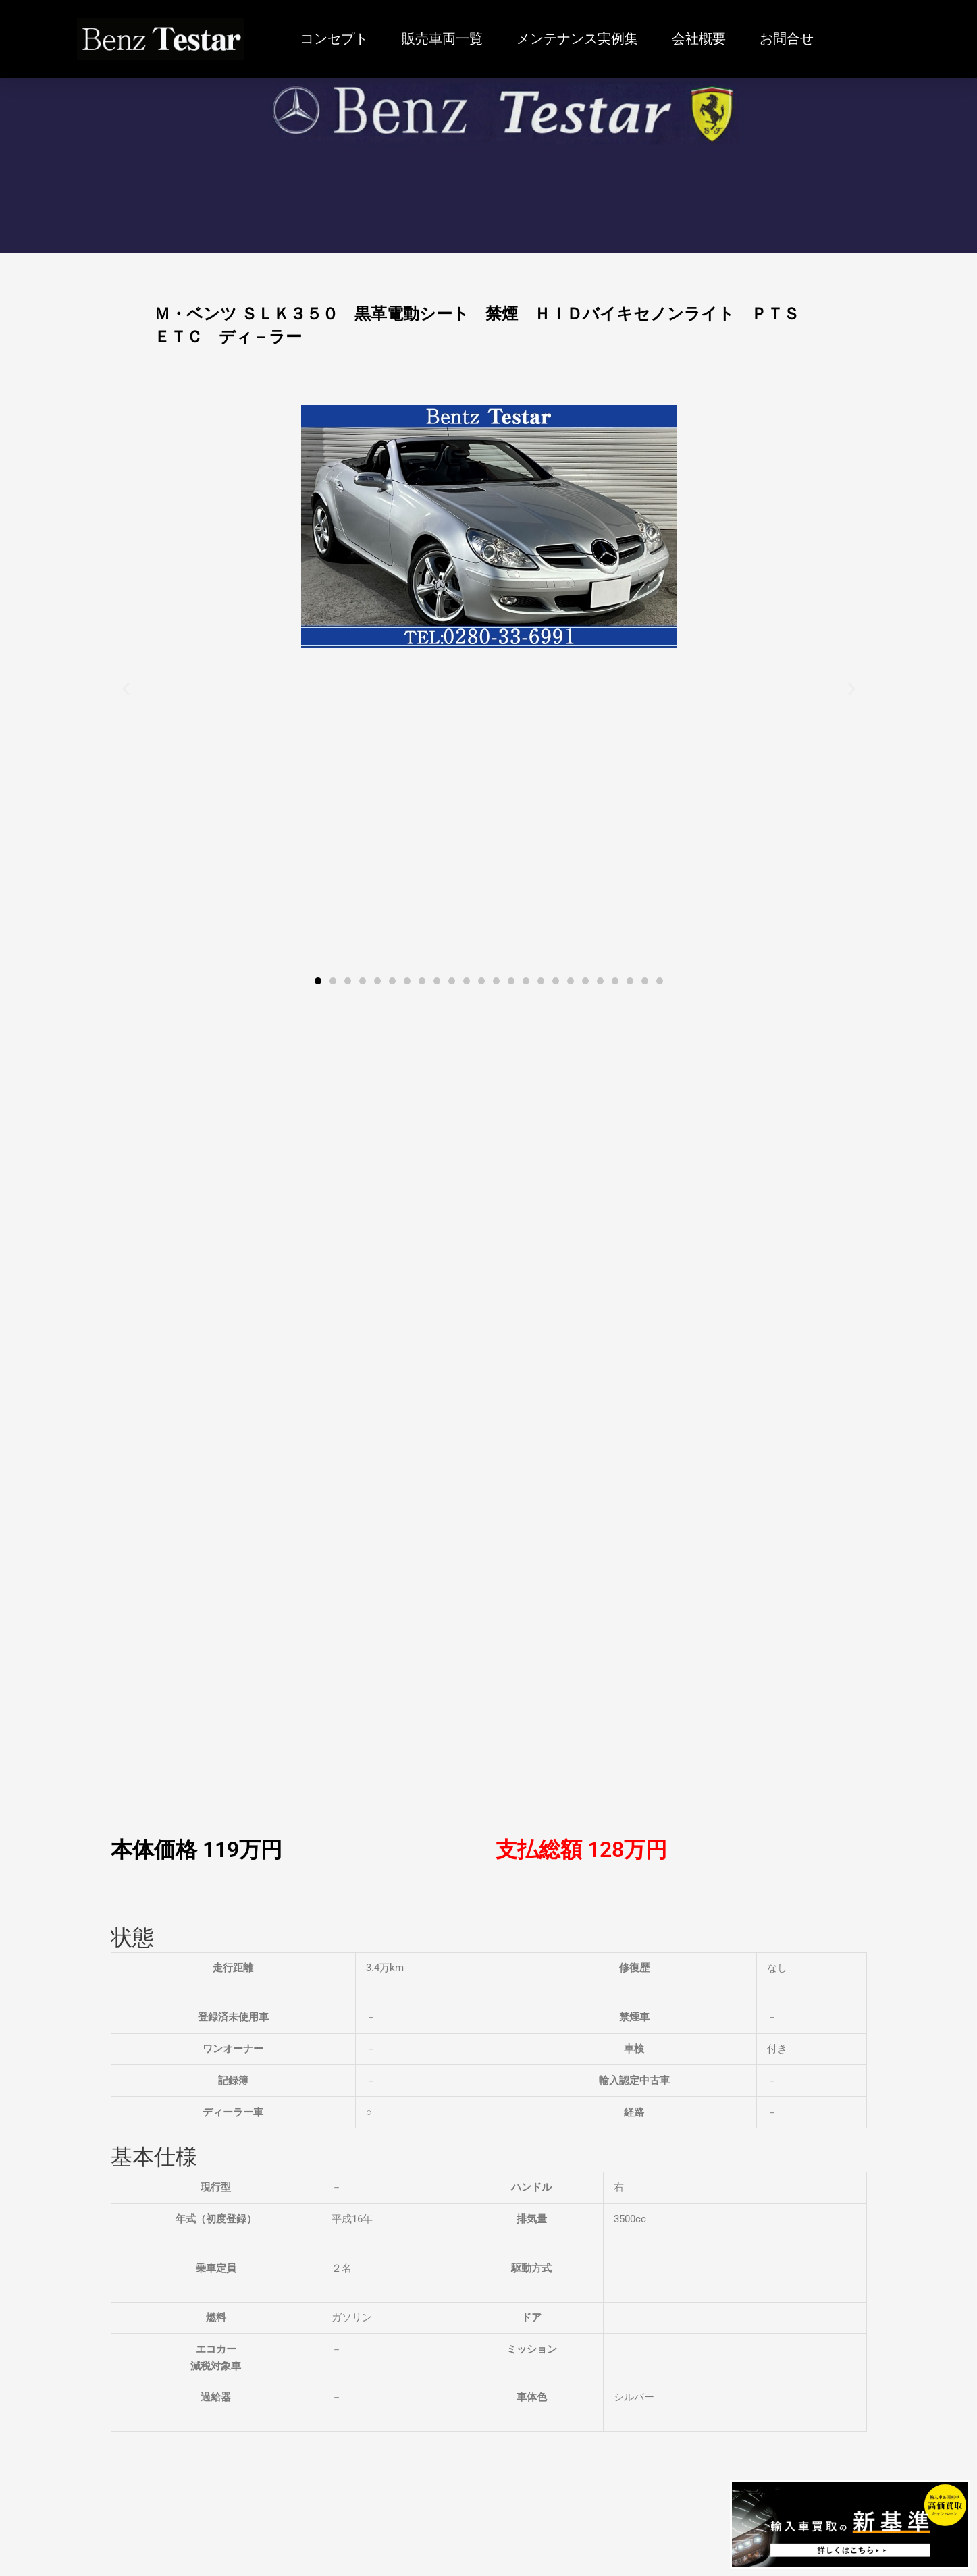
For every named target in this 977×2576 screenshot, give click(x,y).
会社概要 (699, 39)
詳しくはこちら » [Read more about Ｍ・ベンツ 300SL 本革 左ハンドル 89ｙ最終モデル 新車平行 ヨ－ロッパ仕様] (520, 2063)
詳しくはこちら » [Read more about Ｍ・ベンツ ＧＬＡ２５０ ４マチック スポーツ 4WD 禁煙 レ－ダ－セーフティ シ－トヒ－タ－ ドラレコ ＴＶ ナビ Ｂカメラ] (308, 2080)
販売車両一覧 (442, 39)
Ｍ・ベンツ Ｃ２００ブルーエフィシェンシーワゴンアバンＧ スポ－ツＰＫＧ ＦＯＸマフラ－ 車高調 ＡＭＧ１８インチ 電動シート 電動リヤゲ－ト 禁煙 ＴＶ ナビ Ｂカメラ (169, 2033)
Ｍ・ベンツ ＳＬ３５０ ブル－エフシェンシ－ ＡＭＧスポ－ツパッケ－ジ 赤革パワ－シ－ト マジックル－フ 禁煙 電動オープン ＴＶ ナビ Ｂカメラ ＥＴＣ (809, 2033)
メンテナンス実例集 (577, 39)
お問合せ (787, 39)
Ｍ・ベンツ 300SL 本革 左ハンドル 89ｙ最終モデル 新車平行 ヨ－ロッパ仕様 (598, 2018)
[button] (125, 688)
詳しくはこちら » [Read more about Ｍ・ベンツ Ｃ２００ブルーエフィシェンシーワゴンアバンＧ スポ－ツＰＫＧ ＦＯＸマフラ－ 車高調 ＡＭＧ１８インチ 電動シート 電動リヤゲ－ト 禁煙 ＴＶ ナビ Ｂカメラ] (96, 2095)
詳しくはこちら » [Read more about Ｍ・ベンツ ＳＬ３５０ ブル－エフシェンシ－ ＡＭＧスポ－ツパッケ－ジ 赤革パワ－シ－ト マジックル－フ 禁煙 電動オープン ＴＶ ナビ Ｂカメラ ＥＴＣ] (731, 2095)
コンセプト (334, 39)
